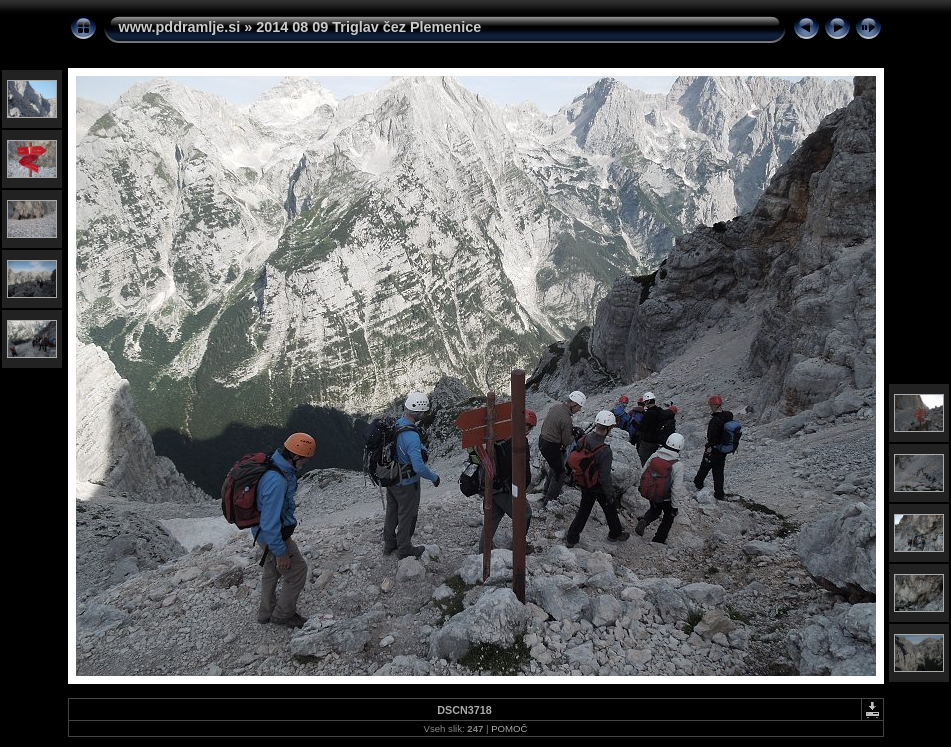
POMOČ (509, 728)
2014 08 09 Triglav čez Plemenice (368, 27)
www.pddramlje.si (180, 27)
